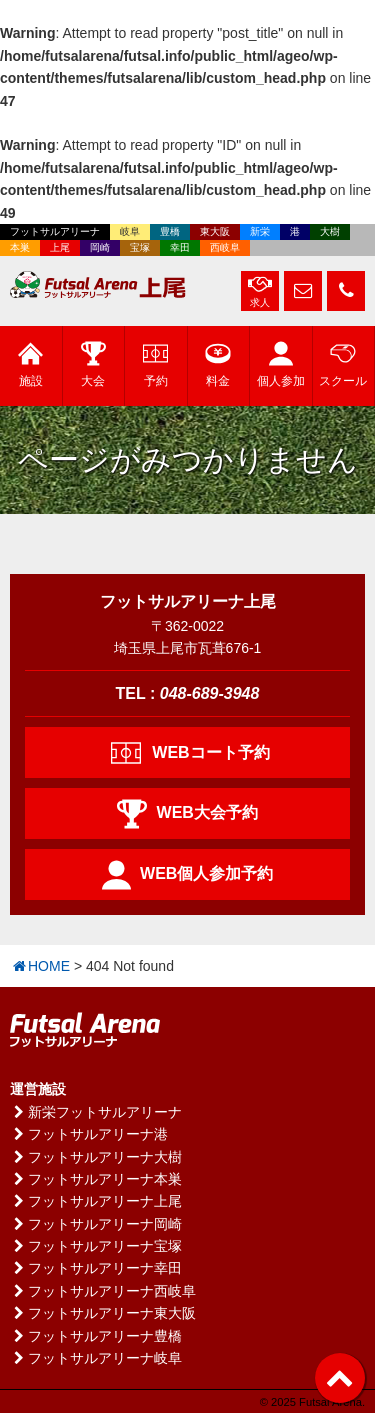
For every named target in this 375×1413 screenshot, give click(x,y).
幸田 (180, 247)
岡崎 (100, 247)
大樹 (330, 231)
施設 (30, 364)
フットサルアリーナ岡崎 (96, 1224)
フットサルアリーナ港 (89, 1134)
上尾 (60, 247)
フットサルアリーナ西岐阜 (103, 1291)
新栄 (260, 231)
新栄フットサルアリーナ (96, 1112)
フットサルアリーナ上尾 (96, 1201)
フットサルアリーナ (55, 231)
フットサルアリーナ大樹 (96, 1157)
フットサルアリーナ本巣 (96, 1179)
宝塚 (140, 247)
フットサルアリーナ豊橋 (96, 1336)
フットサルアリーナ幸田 (96, 1268)
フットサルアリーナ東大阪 (103, 1313)
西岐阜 (225, 247)
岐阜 (130, 231)
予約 (155, 364)
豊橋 (170, 231)
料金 (218, 364)
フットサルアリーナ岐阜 (96, 1358)
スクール (343, 364)
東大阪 (215, 231)
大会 (93, 364)
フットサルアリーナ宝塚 (96, 1246)
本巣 (20, 247)
